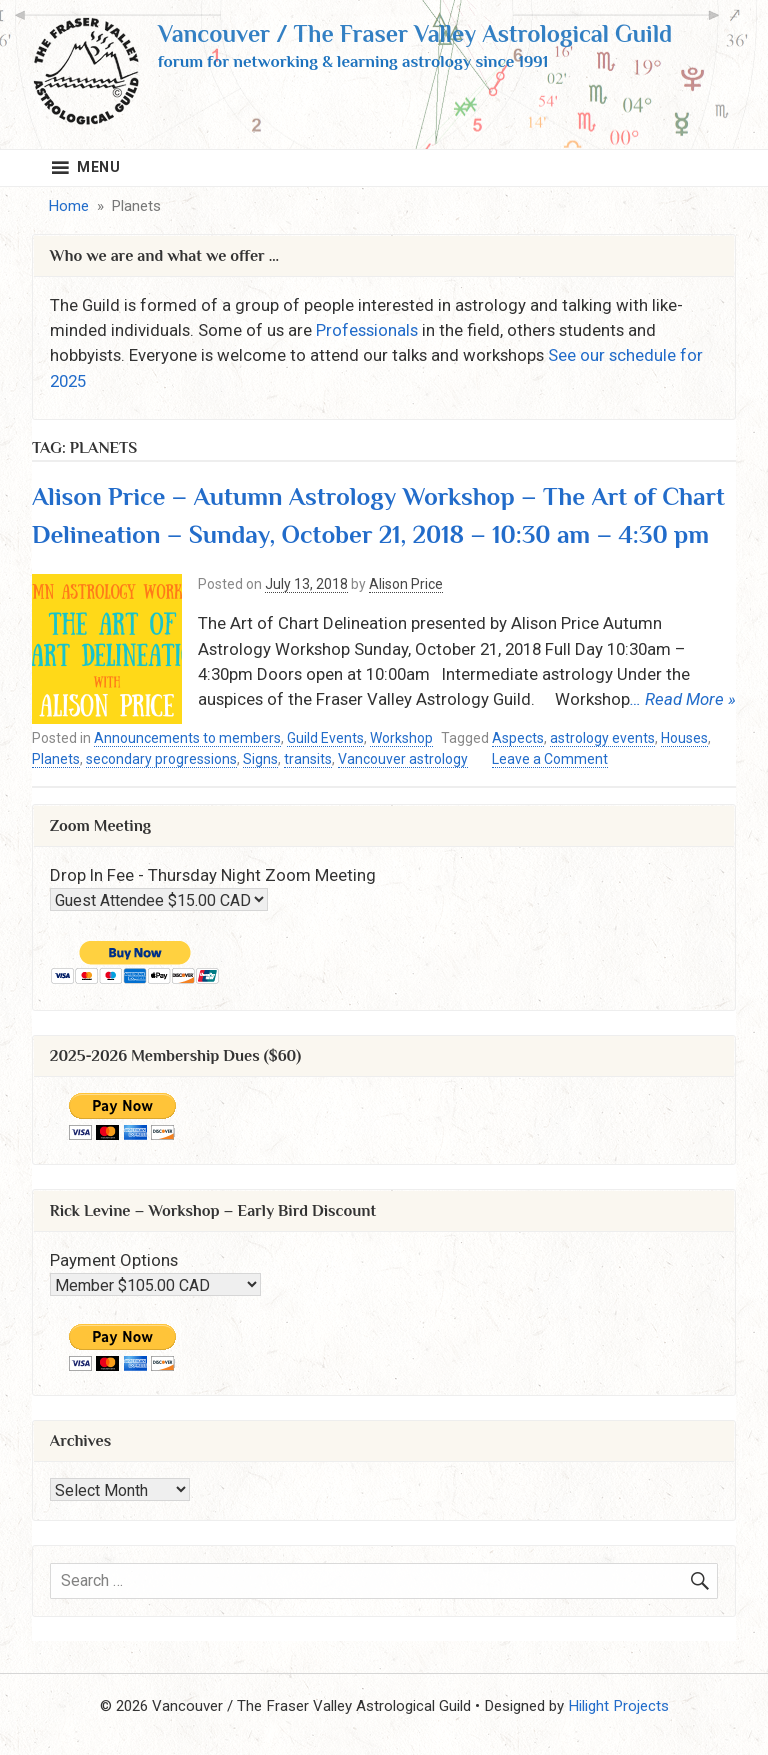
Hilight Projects (618, 1706)
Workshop (401, 738)
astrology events (602, 738)
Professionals (367, 330)
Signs (260, 759)
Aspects (518, 738)
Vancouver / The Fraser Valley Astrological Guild (415, 33)
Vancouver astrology (403, 759)
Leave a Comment (550, 759)
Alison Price (406, 584)
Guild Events (325, 738)
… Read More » (683, 699)
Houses (684, 738)
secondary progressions (161, 759)
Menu (99, 167)
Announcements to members (187, 738)
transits (308, 759)
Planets (56, 759)
